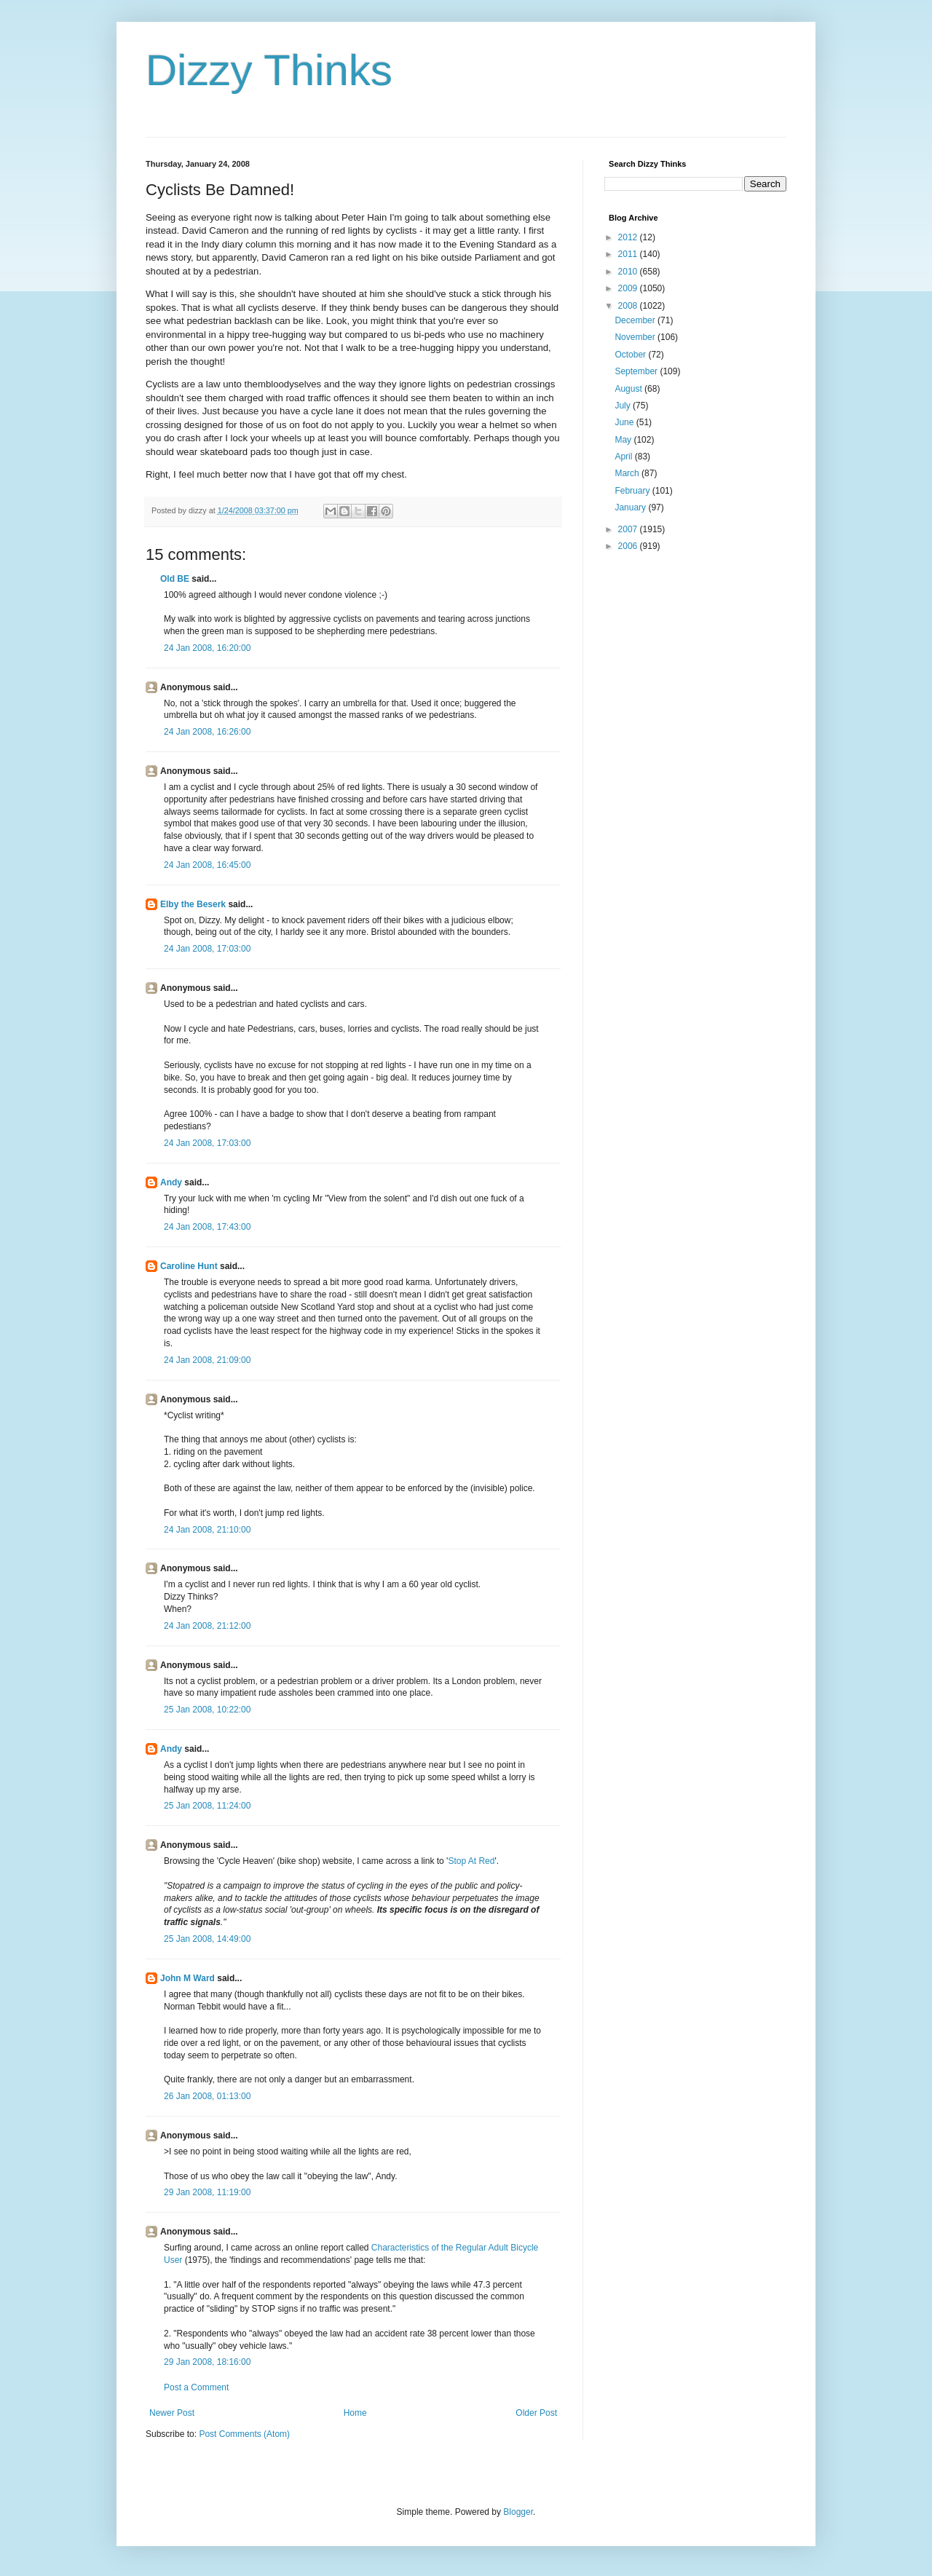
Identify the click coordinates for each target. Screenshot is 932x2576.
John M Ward (187, 1978)
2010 (629, 271)
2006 (629, 546)
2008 (629, 306)
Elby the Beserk (193, 904)
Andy (171, 1182)
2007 (629, 529)
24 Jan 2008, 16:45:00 (207, 865)
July (624, 405)
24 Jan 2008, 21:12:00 (207, 1626)
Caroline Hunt (189, 1266)
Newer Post (171, 2413)
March (628, 473)
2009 (629, 288)
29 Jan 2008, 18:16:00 (207, 2362)
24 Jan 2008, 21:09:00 (207, 1360)
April (624, 456)
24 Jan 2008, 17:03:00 (207, 949)
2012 (629, 237)
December (636, 320)
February (633, 491)
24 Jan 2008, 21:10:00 (207, 1530)
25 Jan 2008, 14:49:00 (207, 1939)
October (631, 354)
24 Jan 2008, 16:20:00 (207, 648)
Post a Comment (196, 2387)
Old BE (174, 579)
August (629, 389)
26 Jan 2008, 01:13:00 (207, 2096)
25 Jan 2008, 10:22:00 (207, 1709)
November (636, 337)
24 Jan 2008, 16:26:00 (207, 732)
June (625, 422)
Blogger (518, 2512)
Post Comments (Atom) (244, 2434)
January (631, 507)
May (624, 440)
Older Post (536, 2413)
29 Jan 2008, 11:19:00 (207, 2192)
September (637, 371)
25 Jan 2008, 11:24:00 (207, 1806)
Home (355, 2413)
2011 (629, 254)
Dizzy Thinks (269, 70)
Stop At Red (471, 1861)
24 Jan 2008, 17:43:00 (207, 1227)
